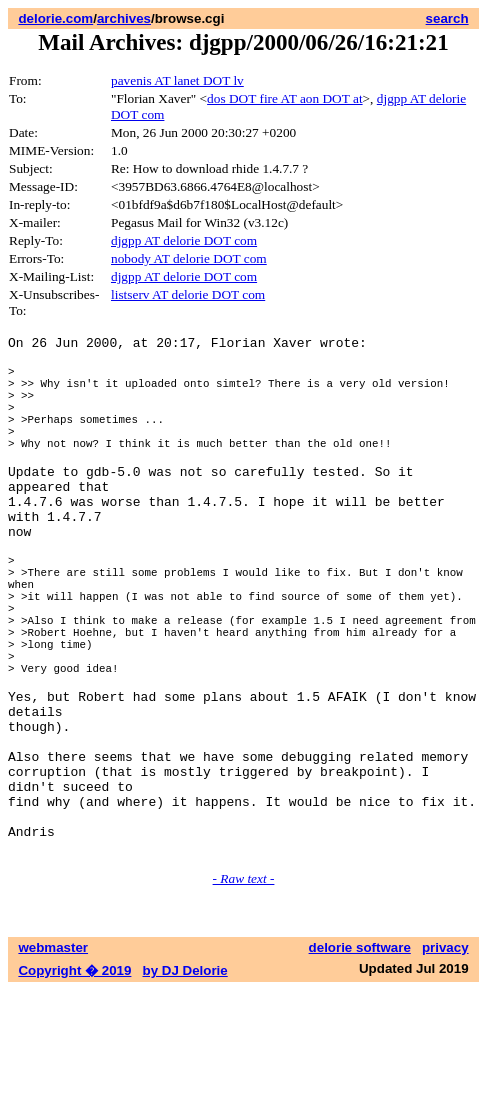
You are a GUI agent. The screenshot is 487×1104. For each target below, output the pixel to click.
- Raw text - (244, 992)
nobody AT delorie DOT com (189, 258)
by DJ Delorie (185, 1084)
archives (124, 18)
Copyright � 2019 (74, 1084)
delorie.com (55, 18)
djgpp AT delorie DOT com (184, 240)
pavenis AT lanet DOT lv (177, 80)
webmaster (53, 1061)
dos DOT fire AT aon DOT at (284, 98)
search (447, 18)
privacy (445, 1061)
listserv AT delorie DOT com (188, 294)
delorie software (360, 1061)
